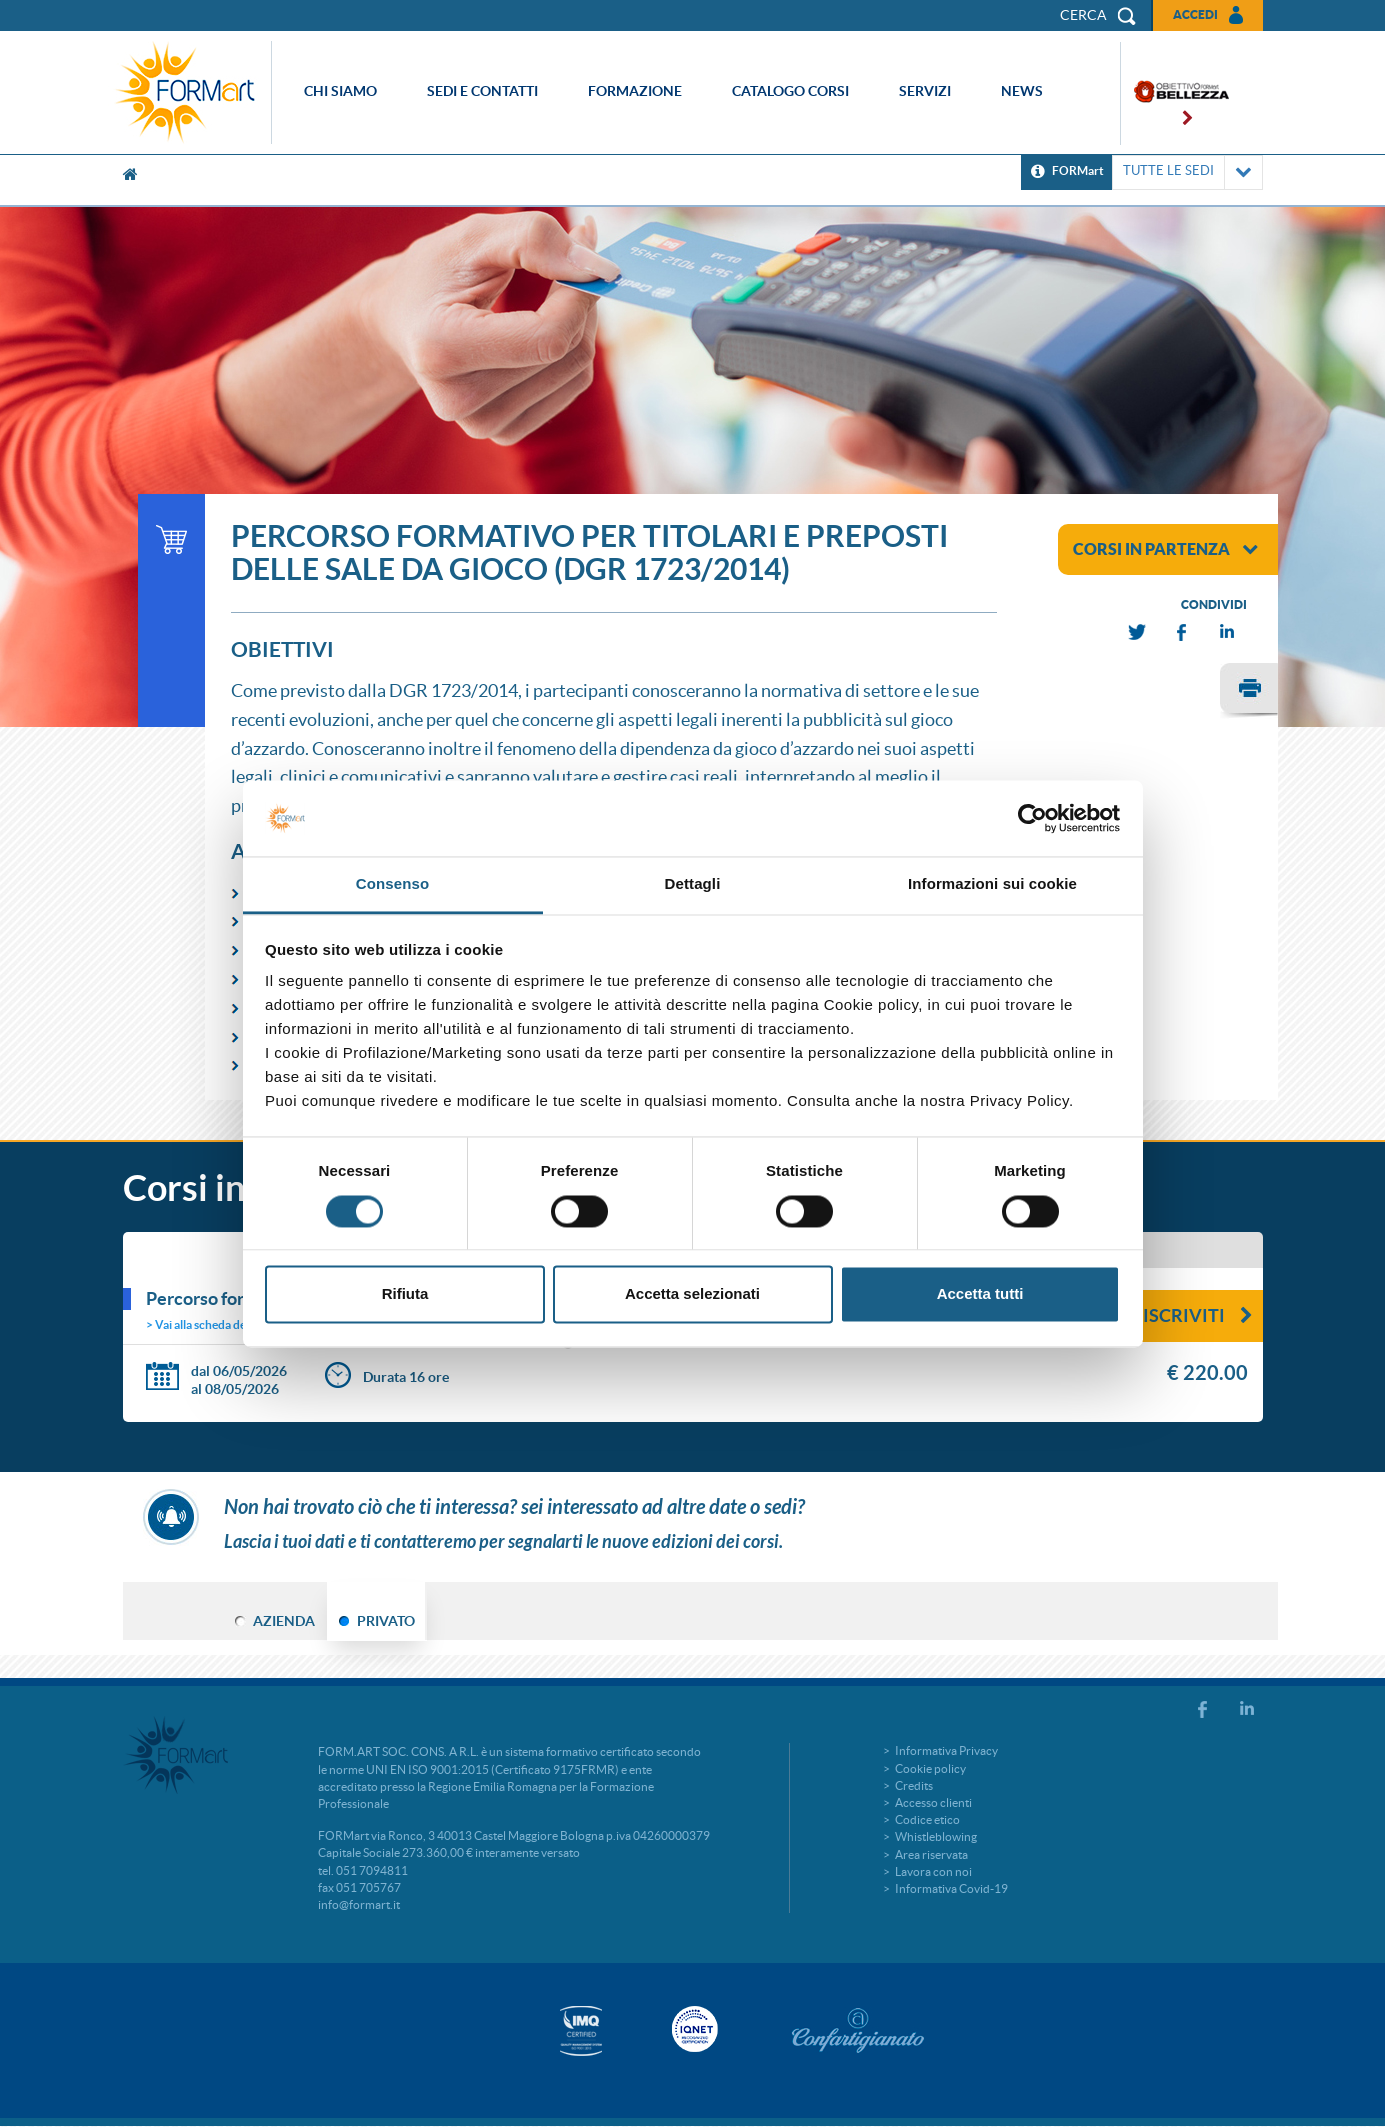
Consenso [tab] (392, 884)
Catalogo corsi (790, 91)
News (1022, 91)
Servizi (925, 91)
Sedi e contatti (482, 91)
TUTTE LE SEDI (1187, 172)
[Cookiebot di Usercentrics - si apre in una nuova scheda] (1032, 818)
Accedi (1195, 14)
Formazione (635, 91)
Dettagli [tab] (693, 884)
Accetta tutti (980, 1294)
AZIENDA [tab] (284, 1621)
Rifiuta (405, 1294)
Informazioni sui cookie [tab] (992, 884)
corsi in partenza (1165, 549)
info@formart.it (359, 1904)
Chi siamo (340, 91)
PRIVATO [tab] (386, 1621)
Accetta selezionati (692, 1294)
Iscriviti (1198, 1315)
